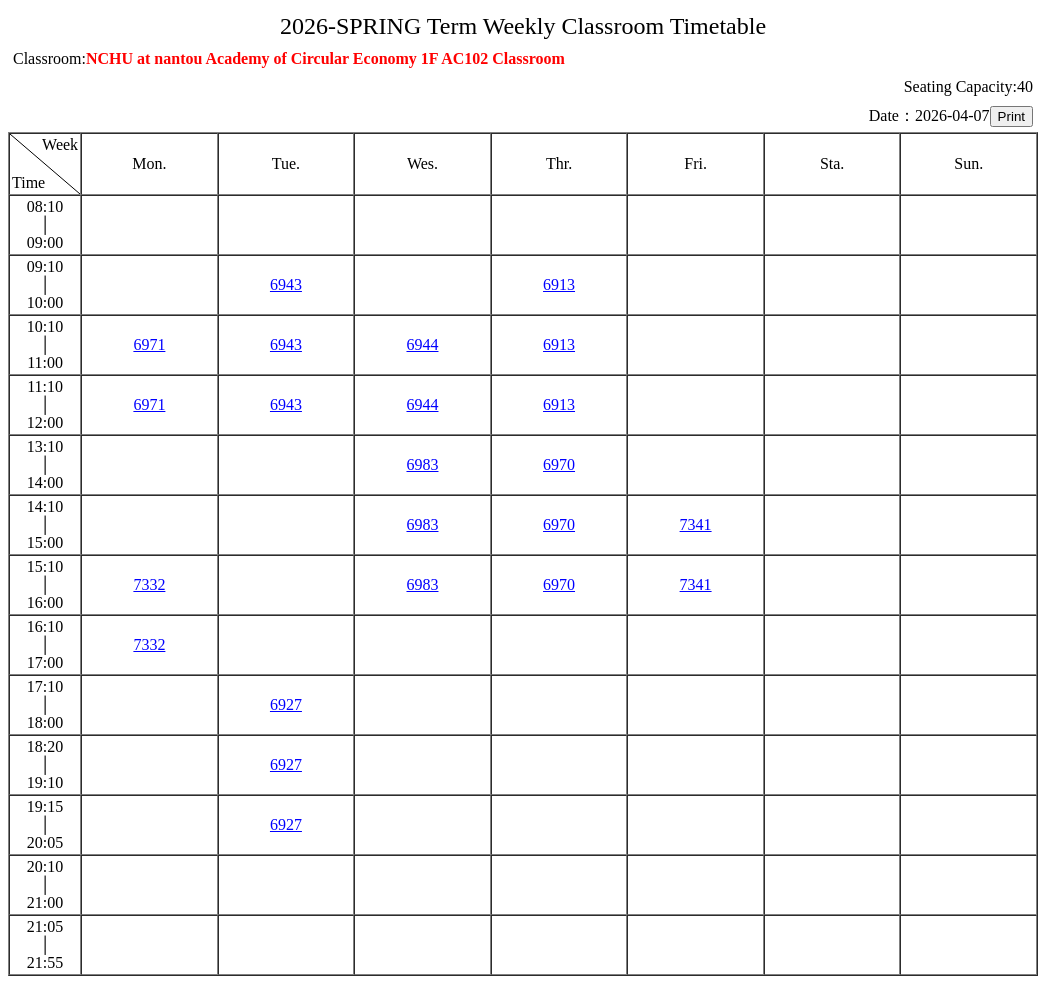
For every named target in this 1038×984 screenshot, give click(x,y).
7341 (696, 524)
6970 (559, 464)
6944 (422, 344)
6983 (422, 464)
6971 (149, 344)
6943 (286, 284)
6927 (286, 704)
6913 (559, 284)
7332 (149, 584)
